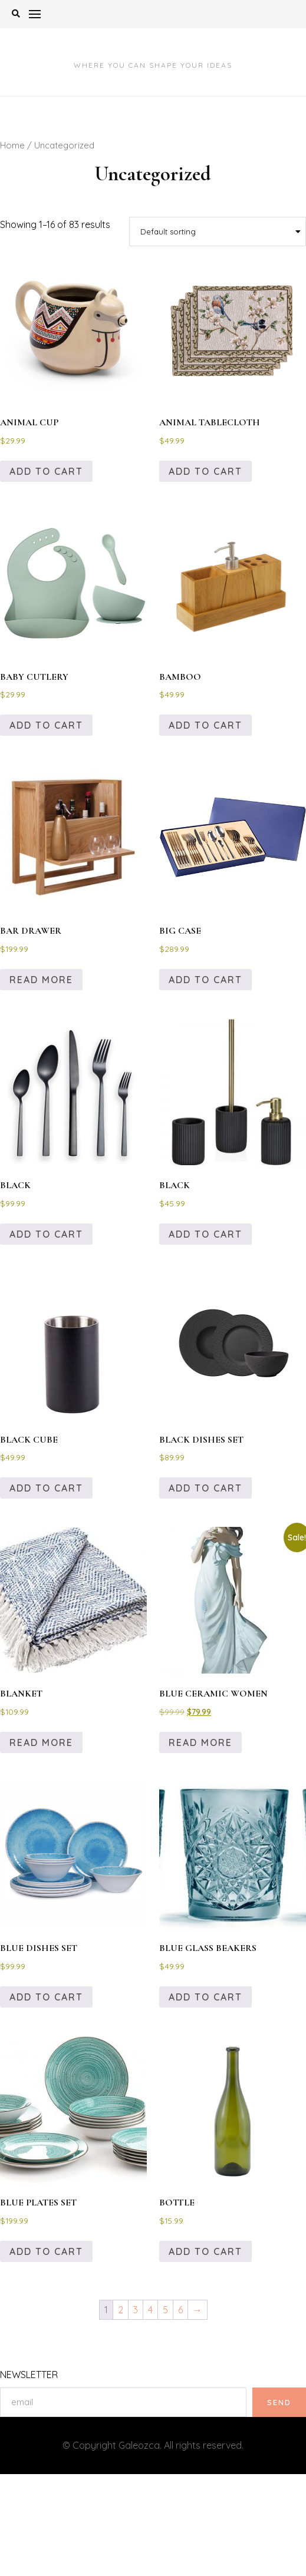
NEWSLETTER (29, 2374)
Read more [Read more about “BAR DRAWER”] (41, 980)
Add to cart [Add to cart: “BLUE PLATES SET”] (46, 2251)
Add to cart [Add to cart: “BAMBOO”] (205, 725)
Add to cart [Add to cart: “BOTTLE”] (205, 2251)
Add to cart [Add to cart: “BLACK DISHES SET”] (205, 1488)
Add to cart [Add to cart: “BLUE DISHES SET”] (46, 1997)
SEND (279, 2402)
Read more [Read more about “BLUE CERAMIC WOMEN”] (200, 1742)
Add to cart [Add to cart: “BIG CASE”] (205, 980)
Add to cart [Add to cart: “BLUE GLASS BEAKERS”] (205, 1997)
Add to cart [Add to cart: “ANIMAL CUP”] (46, 471)
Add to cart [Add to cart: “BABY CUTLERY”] (46, 725)
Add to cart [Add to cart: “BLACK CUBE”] (46, 1488)
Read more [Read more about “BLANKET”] (41, 1742)
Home (12, 145)
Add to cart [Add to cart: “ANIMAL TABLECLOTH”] (205, 471)
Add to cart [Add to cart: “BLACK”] (46, 1234)
